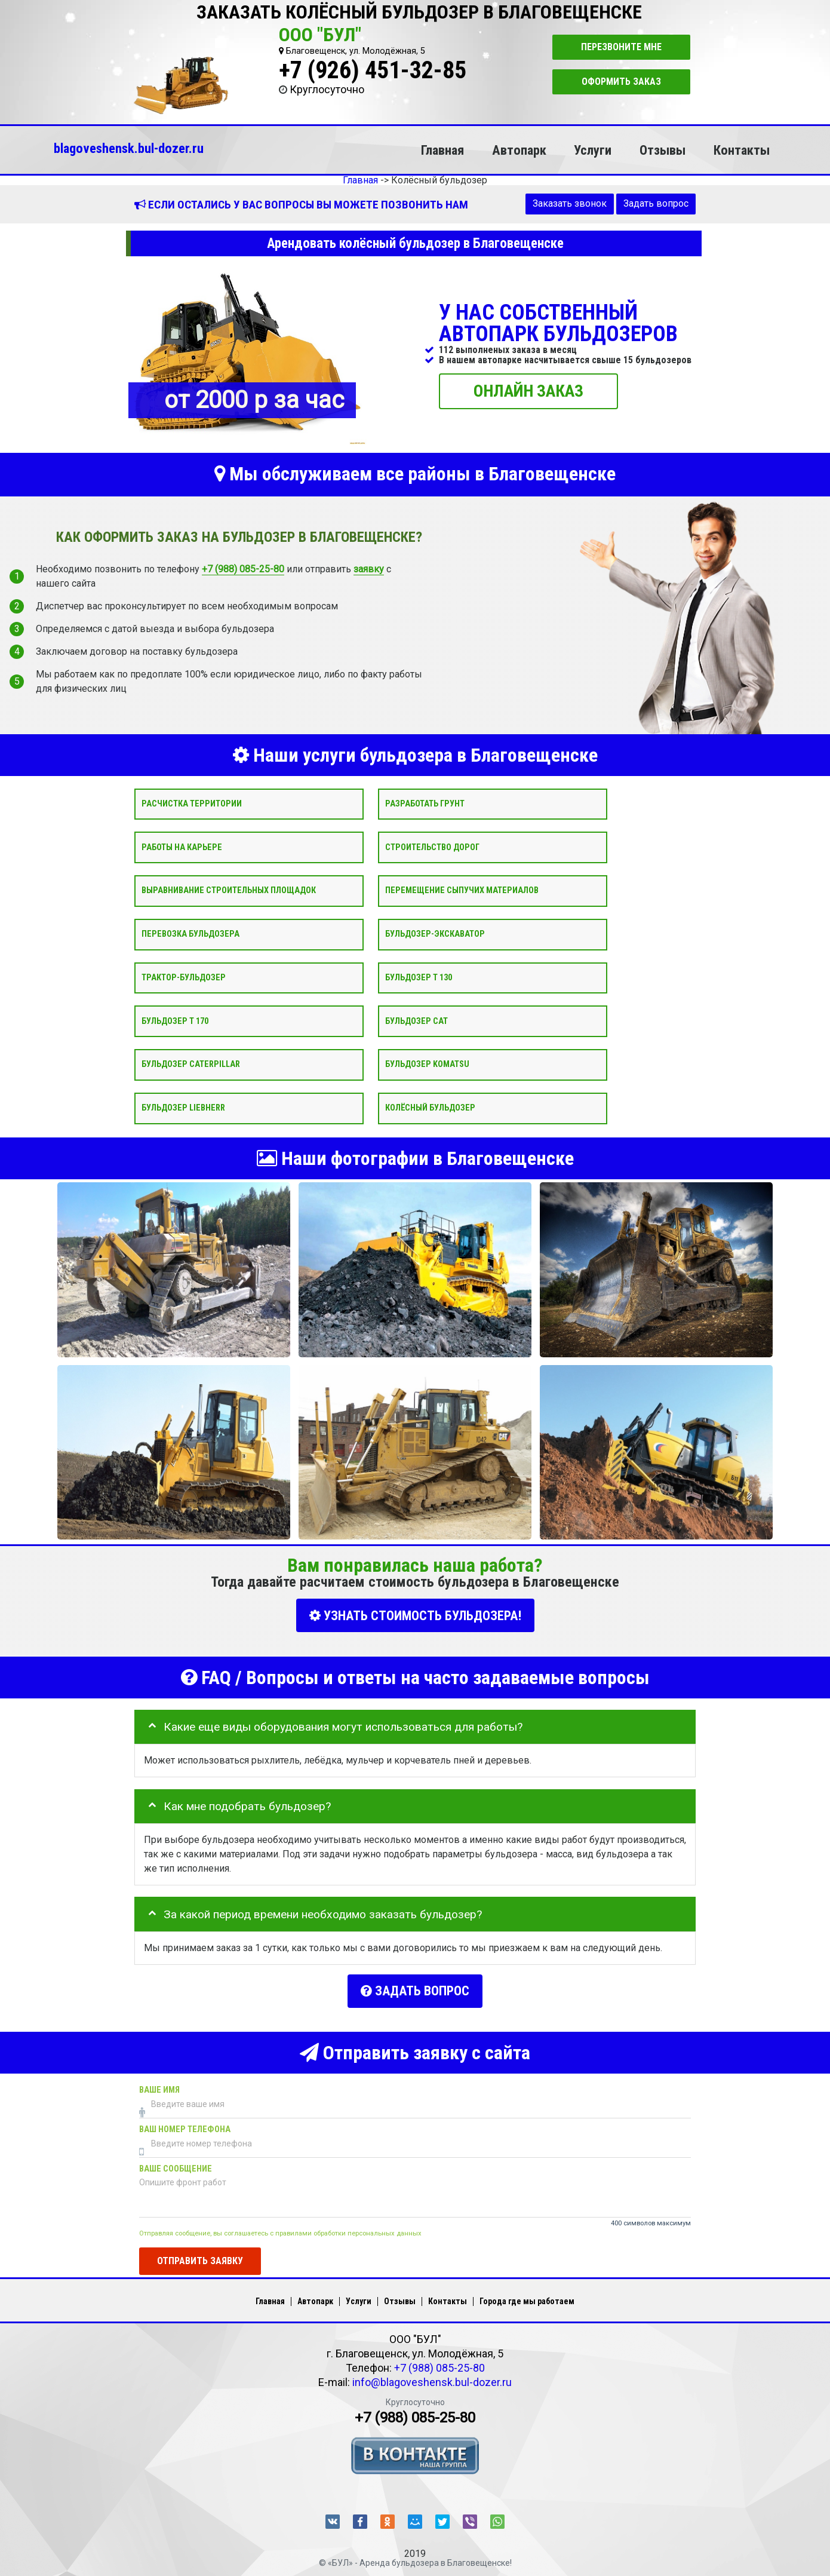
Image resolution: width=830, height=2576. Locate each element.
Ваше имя (159, 2080)
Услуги (592, 150)
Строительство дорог (432, 847)
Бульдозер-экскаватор (435, 934)
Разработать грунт (425, 803)
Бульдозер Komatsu (427, 1064)
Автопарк (519, 150)
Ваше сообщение (175, 2159)
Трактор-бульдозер (184, 977)
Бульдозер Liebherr (183, 1108)
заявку (368, 568)
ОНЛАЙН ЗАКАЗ (528, 390)
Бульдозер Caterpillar (191, 1064)
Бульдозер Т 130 (418, 977)
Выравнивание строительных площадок (229, 890)
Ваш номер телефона (184, 2119)
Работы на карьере (182, 847)
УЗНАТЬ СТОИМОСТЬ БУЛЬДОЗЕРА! (415, 1615)
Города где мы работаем (526, 2291)
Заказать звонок (570, 203)
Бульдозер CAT (416, 1021)
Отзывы (662, 150)
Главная (442, 150)
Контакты (742, 150)
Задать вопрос (655, 203)
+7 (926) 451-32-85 (372, 70)
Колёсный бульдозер (430, 1108)
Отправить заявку (200, 2250)
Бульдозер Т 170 (175, 1021)
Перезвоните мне (621, 47)
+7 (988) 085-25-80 (243, 568)
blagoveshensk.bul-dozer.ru (129, 148)
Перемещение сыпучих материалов (462, 890)
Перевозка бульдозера (190, 934)
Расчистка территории (192, 803)
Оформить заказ (621, 81)
